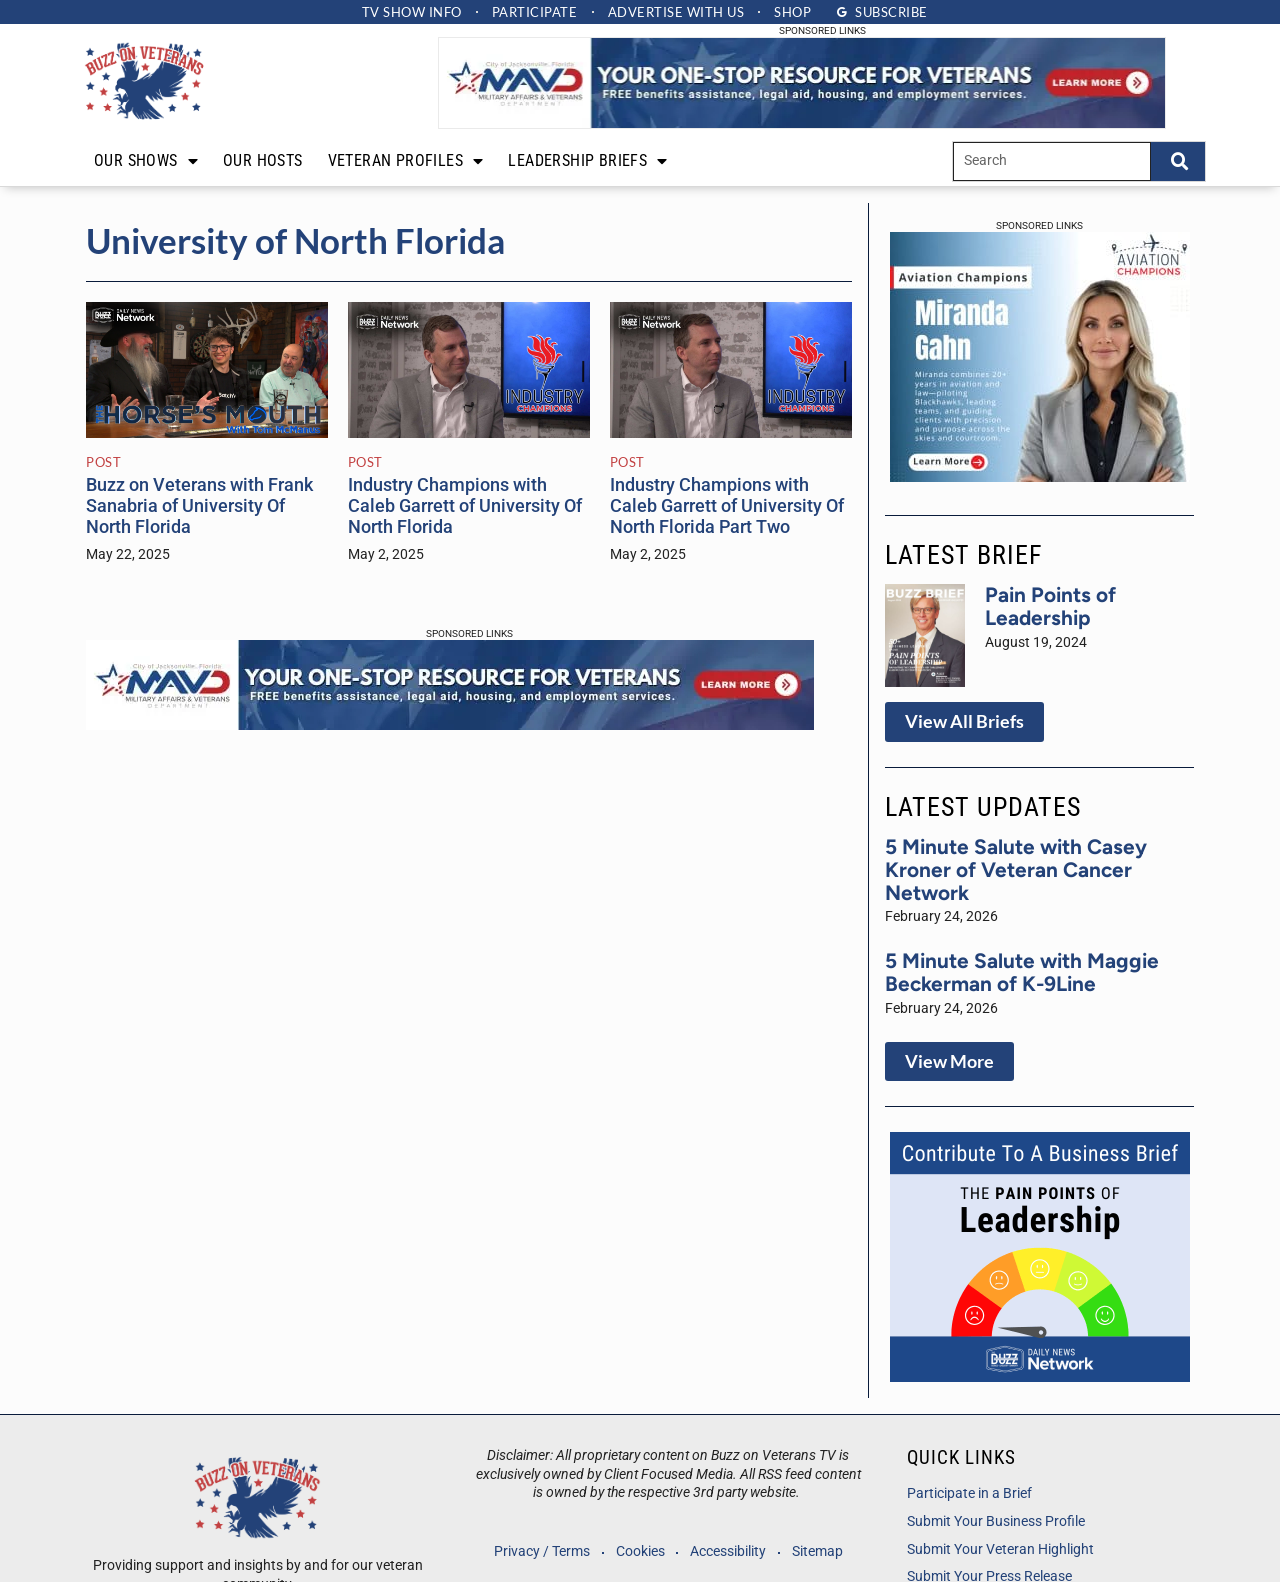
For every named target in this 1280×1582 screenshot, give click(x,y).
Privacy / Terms (540, 1551)
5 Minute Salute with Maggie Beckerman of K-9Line (1022, 972)
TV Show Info (409, 12)
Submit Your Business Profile (996, 1521)
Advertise (677, 12)
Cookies (639, 1551)
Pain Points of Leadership (1050, 606)
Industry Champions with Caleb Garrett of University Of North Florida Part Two (727, 506)
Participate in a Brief (969, 1493)
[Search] (1178, 161)
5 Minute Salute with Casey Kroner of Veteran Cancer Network (1016, 869)
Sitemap (819, 1551)
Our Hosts (263, 160)
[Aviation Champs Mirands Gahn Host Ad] (1040, 476)
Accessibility (729, 1551)
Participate (534, 12)
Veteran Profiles (406, 161)
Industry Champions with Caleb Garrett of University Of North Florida (465, 506)
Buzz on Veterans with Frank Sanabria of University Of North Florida (199, 506)
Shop (795, 12)
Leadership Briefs (587, 161)
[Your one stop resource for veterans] (802, 123)
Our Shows (146, 161)
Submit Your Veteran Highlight (1000, 1549)
